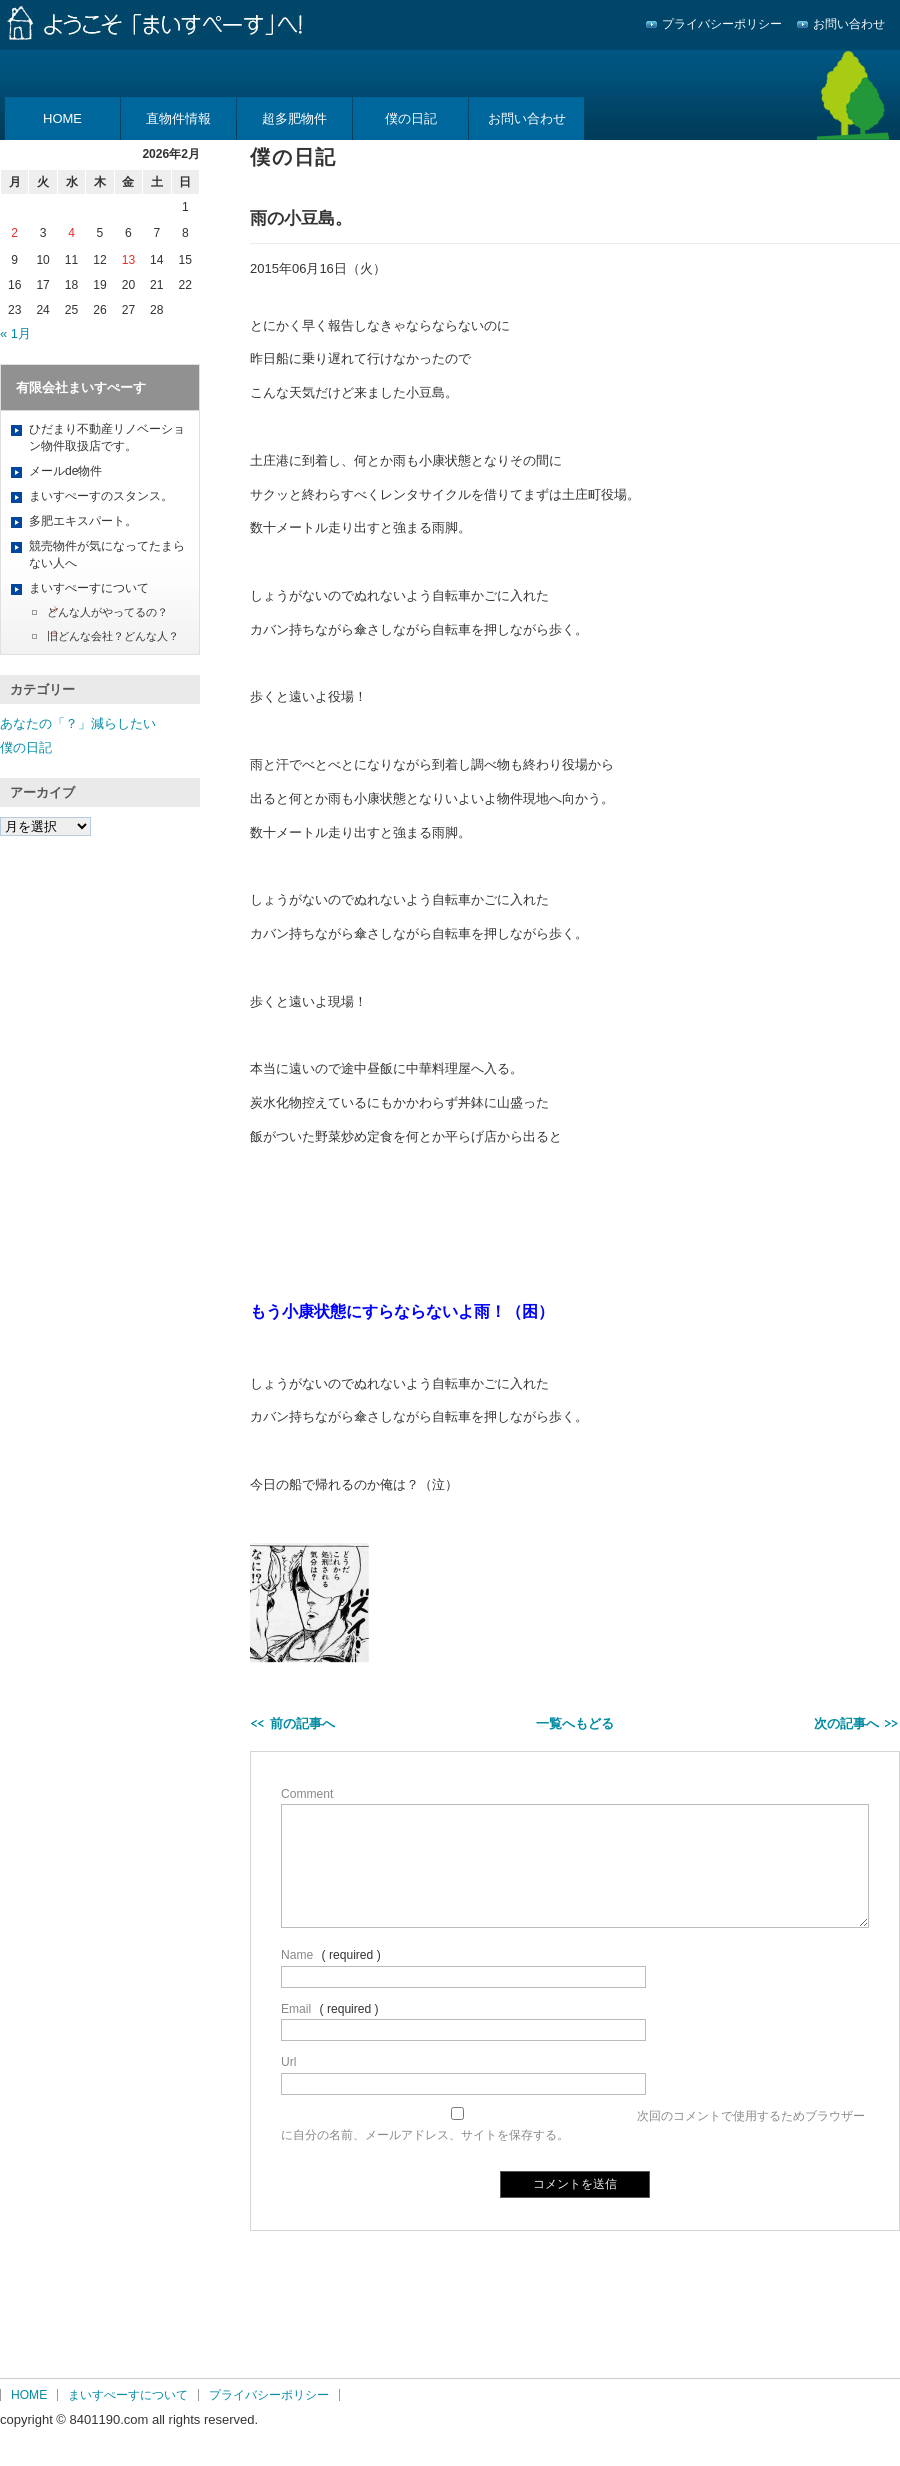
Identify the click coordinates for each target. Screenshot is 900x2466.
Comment (307, 1794)
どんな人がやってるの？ (107, 612)
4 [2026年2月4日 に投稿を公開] (71, 233)
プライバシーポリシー (722, 24)
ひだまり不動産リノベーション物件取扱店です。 (107, 437)
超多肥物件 (294, 118)
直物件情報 (178, 118)
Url (288, 2062)
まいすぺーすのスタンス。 (101, 496)
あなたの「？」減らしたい (78, 723)
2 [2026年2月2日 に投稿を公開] (14, 233)
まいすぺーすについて (89, 588)
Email (296, 2009)
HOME (62, 118)
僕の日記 (411, 118)
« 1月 (15, 333)
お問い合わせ (849, 24)
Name (297, 1955)
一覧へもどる (575, 1723)
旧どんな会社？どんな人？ (113, 636)
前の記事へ (302, 1723)
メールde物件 (65, 471)
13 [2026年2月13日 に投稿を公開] (128, 260)
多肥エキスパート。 (83, 521)
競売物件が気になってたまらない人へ (107, 554)
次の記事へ (846, 1723)
